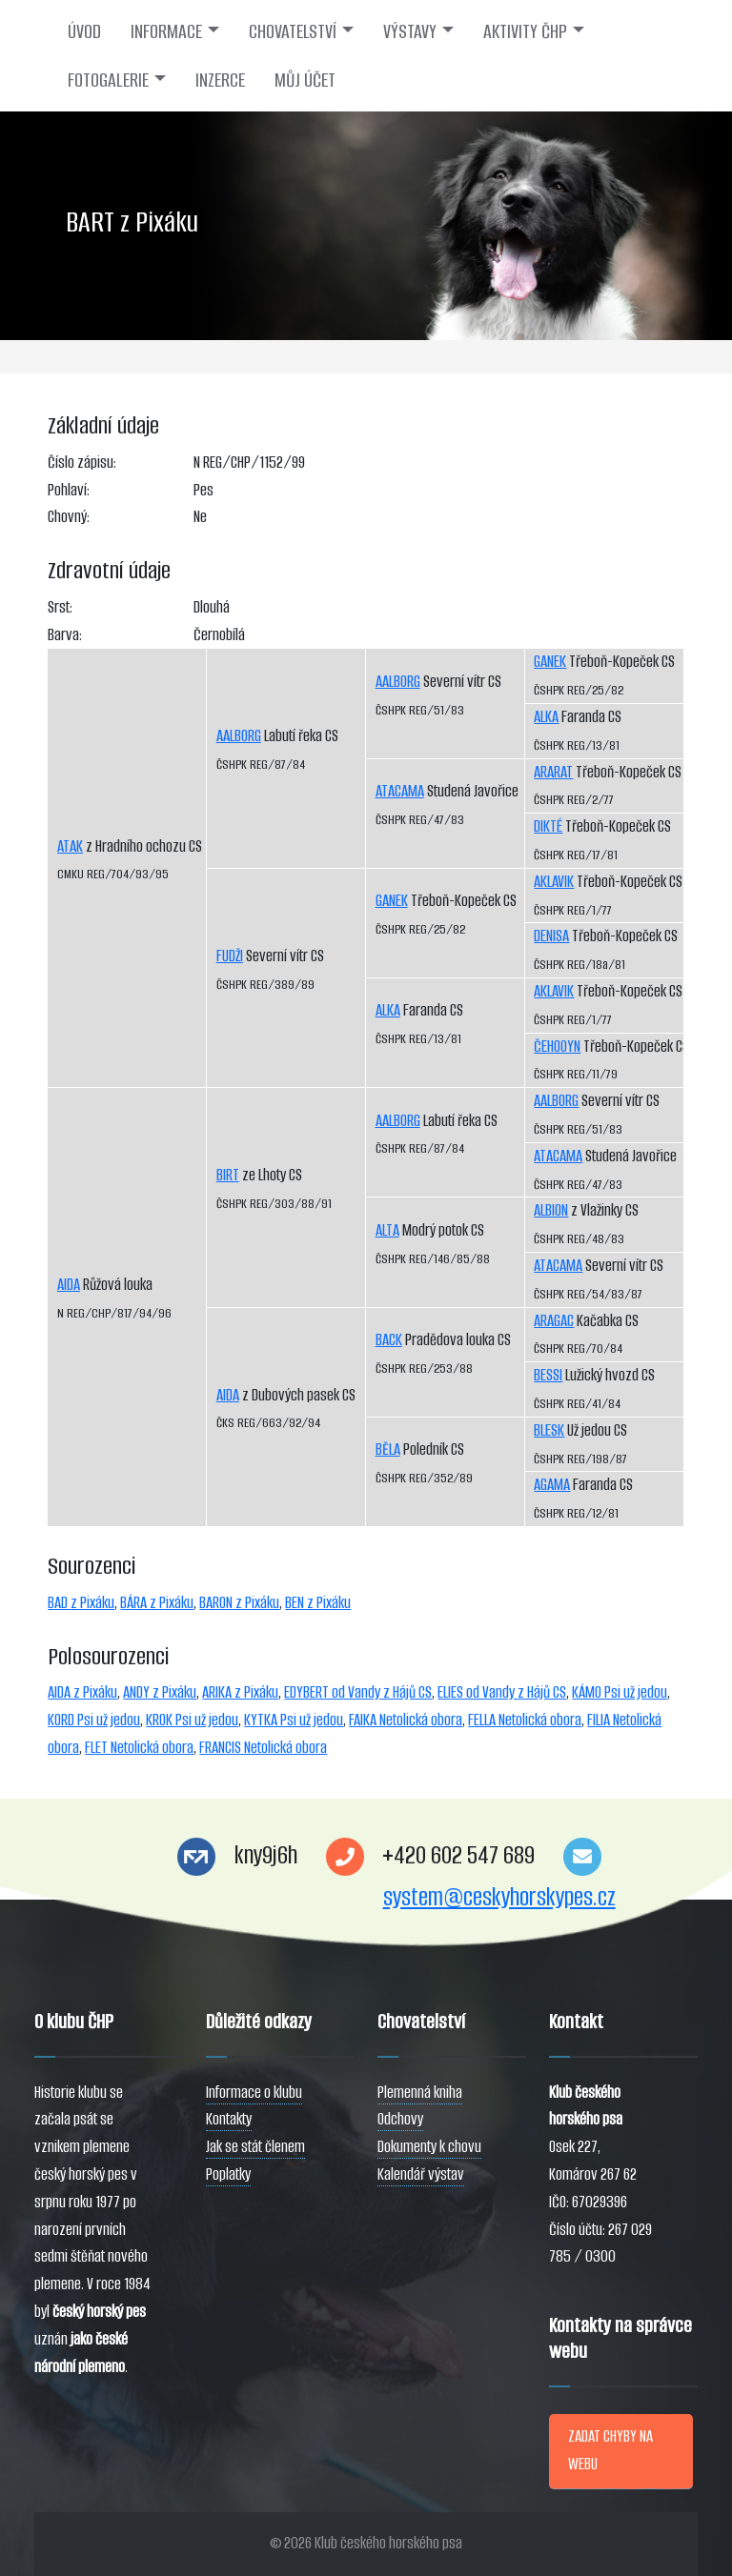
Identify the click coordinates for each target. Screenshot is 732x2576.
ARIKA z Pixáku (240, 1692)
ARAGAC (554, 1321)
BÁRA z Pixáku (156, 1603)
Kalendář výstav (420, 2174)
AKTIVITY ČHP (525, 31)
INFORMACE (166, 31)
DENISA (551, 936)
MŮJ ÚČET (305, 80)
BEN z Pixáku (318, 1603)
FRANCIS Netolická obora (263, 1748)
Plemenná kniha (419, 2092)
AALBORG (238, 736)
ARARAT (553, 772)
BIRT (227, 1175)
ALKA (388, 1010)
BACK (389, 1340)
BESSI (548, 1375)
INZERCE (220, 80)
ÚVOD (84, 31)
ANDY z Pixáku (159, 1692)
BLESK (549, 1430)
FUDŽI (229, 956)
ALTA (387, 1230)
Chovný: (69, 517)
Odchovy (400, 2119)
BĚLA (388, 1449)
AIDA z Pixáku (82, 1692)
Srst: (60, 607)
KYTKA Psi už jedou (293, 1720)
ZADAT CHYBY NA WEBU (610, 2450)
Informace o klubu (254, 2092)
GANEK (392, 901)
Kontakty (229, 2119)
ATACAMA (400, 791)
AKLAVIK (554, 882)
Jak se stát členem (255, 2147)
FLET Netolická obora (139, 1748)
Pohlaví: (69, 490)
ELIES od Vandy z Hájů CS (501, 1692)
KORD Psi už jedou (94, 1720)
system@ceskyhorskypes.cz (499, 1897)
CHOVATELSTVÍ (292, 31)
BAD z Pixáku (81, 1603)
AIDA (68, 1285)
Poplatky (228, 2174)
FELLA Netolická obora (524, 1720)
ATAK (70, 846)
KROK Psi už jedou (192, 1720)
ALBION (551, 1210)
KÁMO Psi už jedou (619, 1692)
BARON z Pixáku (239, 1603)
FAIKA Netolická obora (405, 1720)
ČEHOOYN (557, 1046)
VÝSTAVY (410, 31)
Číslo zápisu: (82, 462)
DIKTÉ (548, 826)
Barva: (65, 635)
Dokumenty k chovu (429, 2147)
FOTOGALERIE (108, 80)
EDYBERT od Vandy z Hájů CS (358, 1692)
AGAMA (552, 1485)
